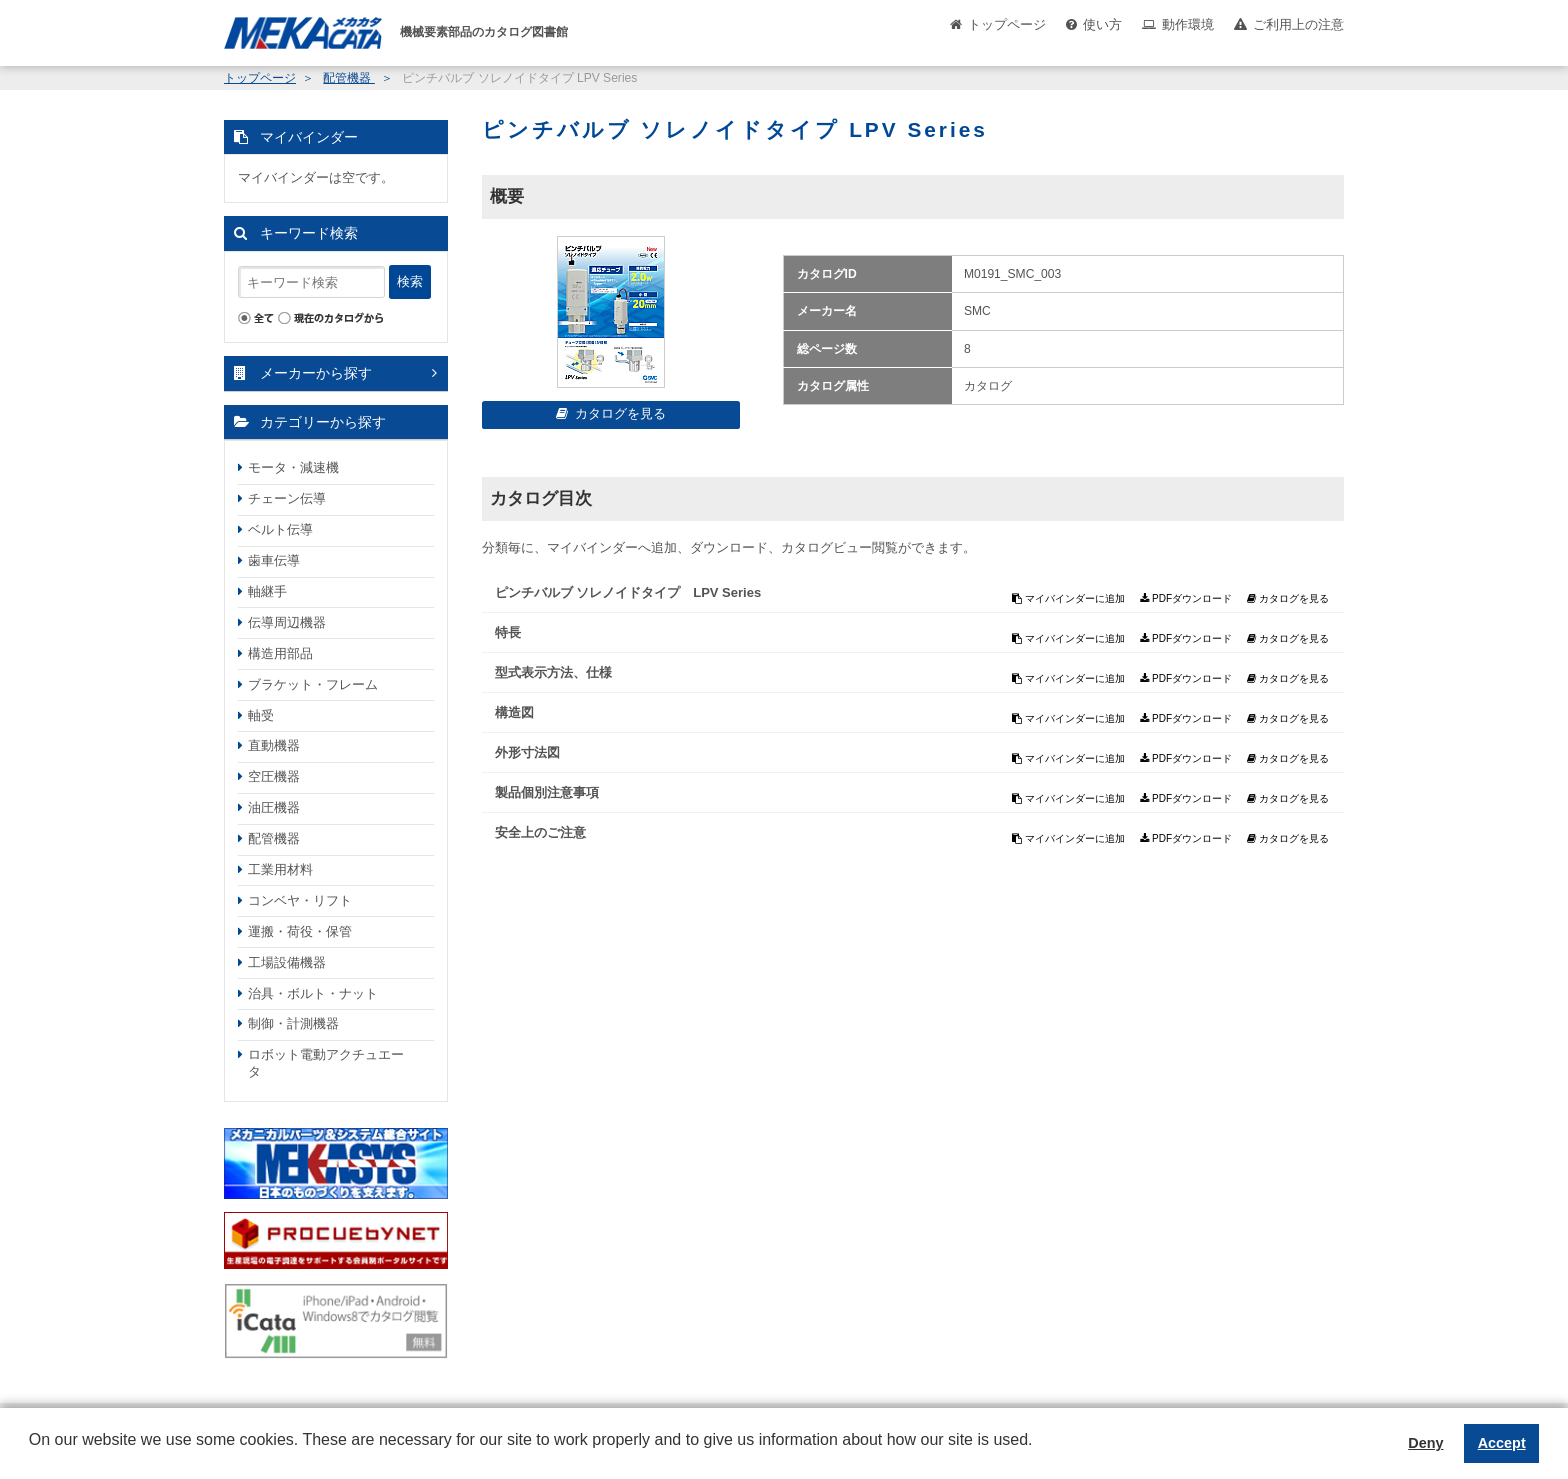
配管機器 (348, 78)
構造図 (514, 712)
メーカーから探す (316, 373)
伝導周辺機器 (287, 622)
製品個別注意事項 (547, 792)
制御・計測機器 (293, 1023)
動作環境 (1188, 24)
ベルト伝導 (280, 529)
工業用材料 (280, 869)
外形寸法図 (527, 752)
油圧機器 (274, 807)
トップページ (1007, 24)
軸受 (261, 715)
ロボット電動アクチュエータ (326, 1063)
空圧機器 (274, 776)
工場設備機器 (287, 962)
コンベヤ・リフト (300, 900)
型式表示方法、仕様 (553, 672)
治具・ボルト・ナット (313, 993)
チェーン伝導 (287, 498)
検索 (410, 281)
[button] (32, 1455)
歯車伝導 (274, 560)
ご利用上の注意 (1298, 24)
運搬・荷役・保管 (300, 931)
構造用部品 (280, 653)
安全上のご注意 (540, 832)
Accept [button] (1502, 1443)
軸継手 (267, 591)
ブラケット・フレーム (313, 684)
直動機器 (274, 745)
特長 (508, 632)
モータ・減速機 (293, 467)
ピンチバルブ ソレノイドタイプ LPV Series (628, 592)
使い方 (1102, 24)
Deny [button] (1425, 1443)
